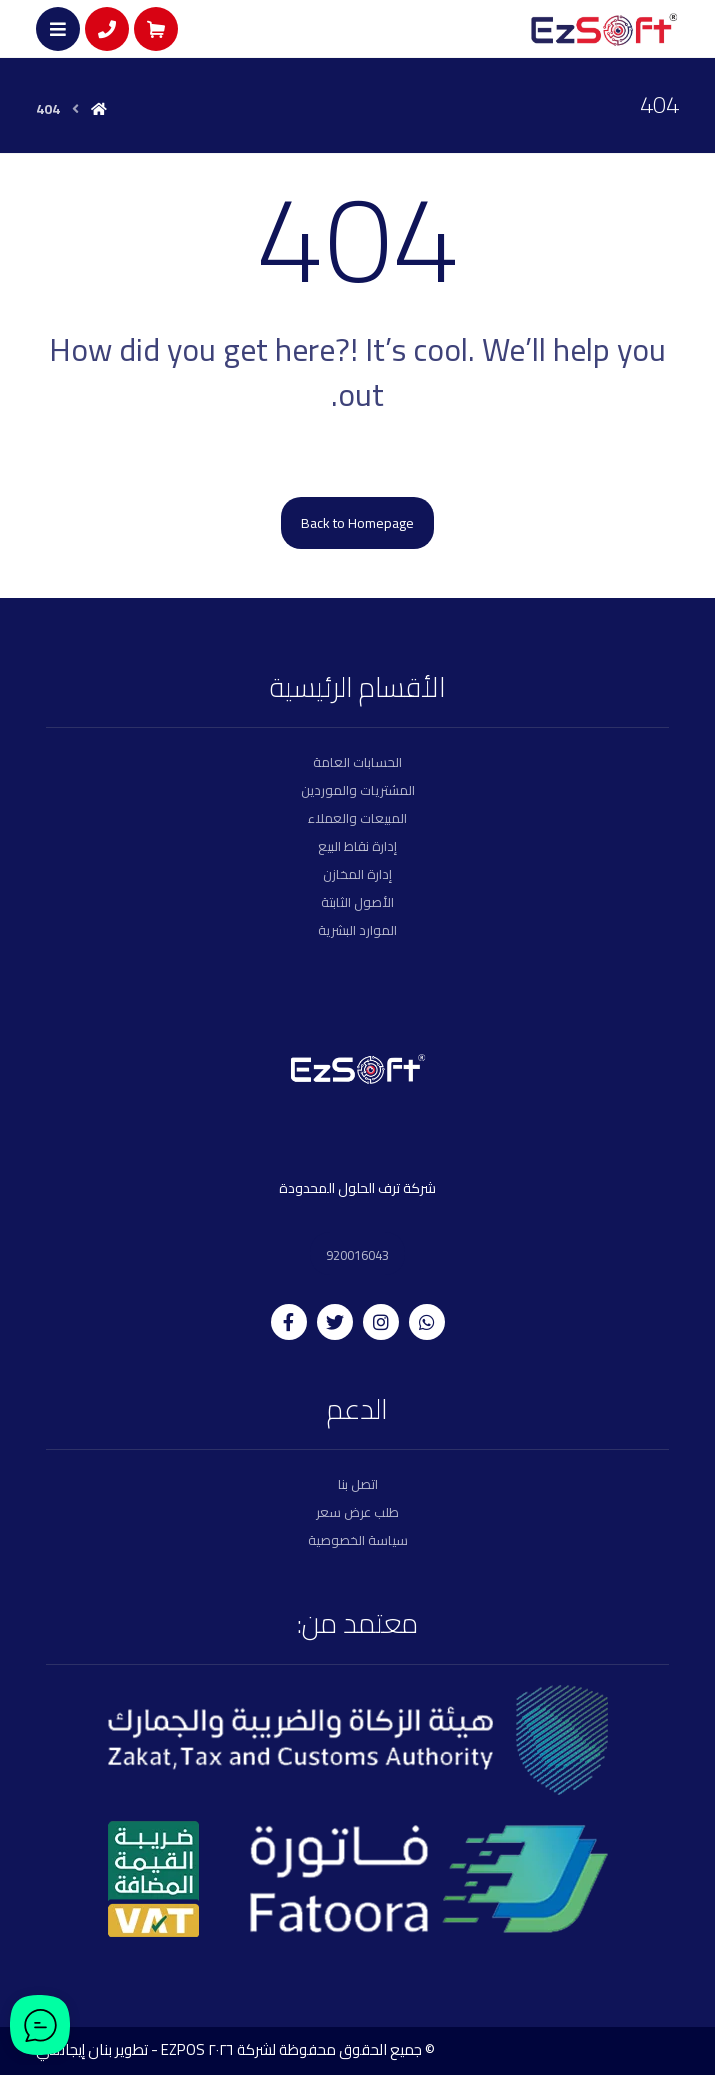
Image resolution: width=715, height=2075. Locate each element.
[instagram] (381, 1322)
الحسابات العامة (357, 762)
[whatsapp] (427, 1322)
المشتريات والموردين (358, 790)
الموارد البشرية (357, 930)
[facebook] (289, 1322)
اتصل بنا (358, 1484)
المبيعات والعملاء (357, 818)
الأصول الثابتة (357, 902)
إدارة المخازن (357, 874)
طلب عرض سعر (357, 1512)
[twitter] (335, 1322)
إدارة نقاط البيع (357, 846)
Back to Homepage (357, 523)
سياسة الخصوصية (358, 1540)
